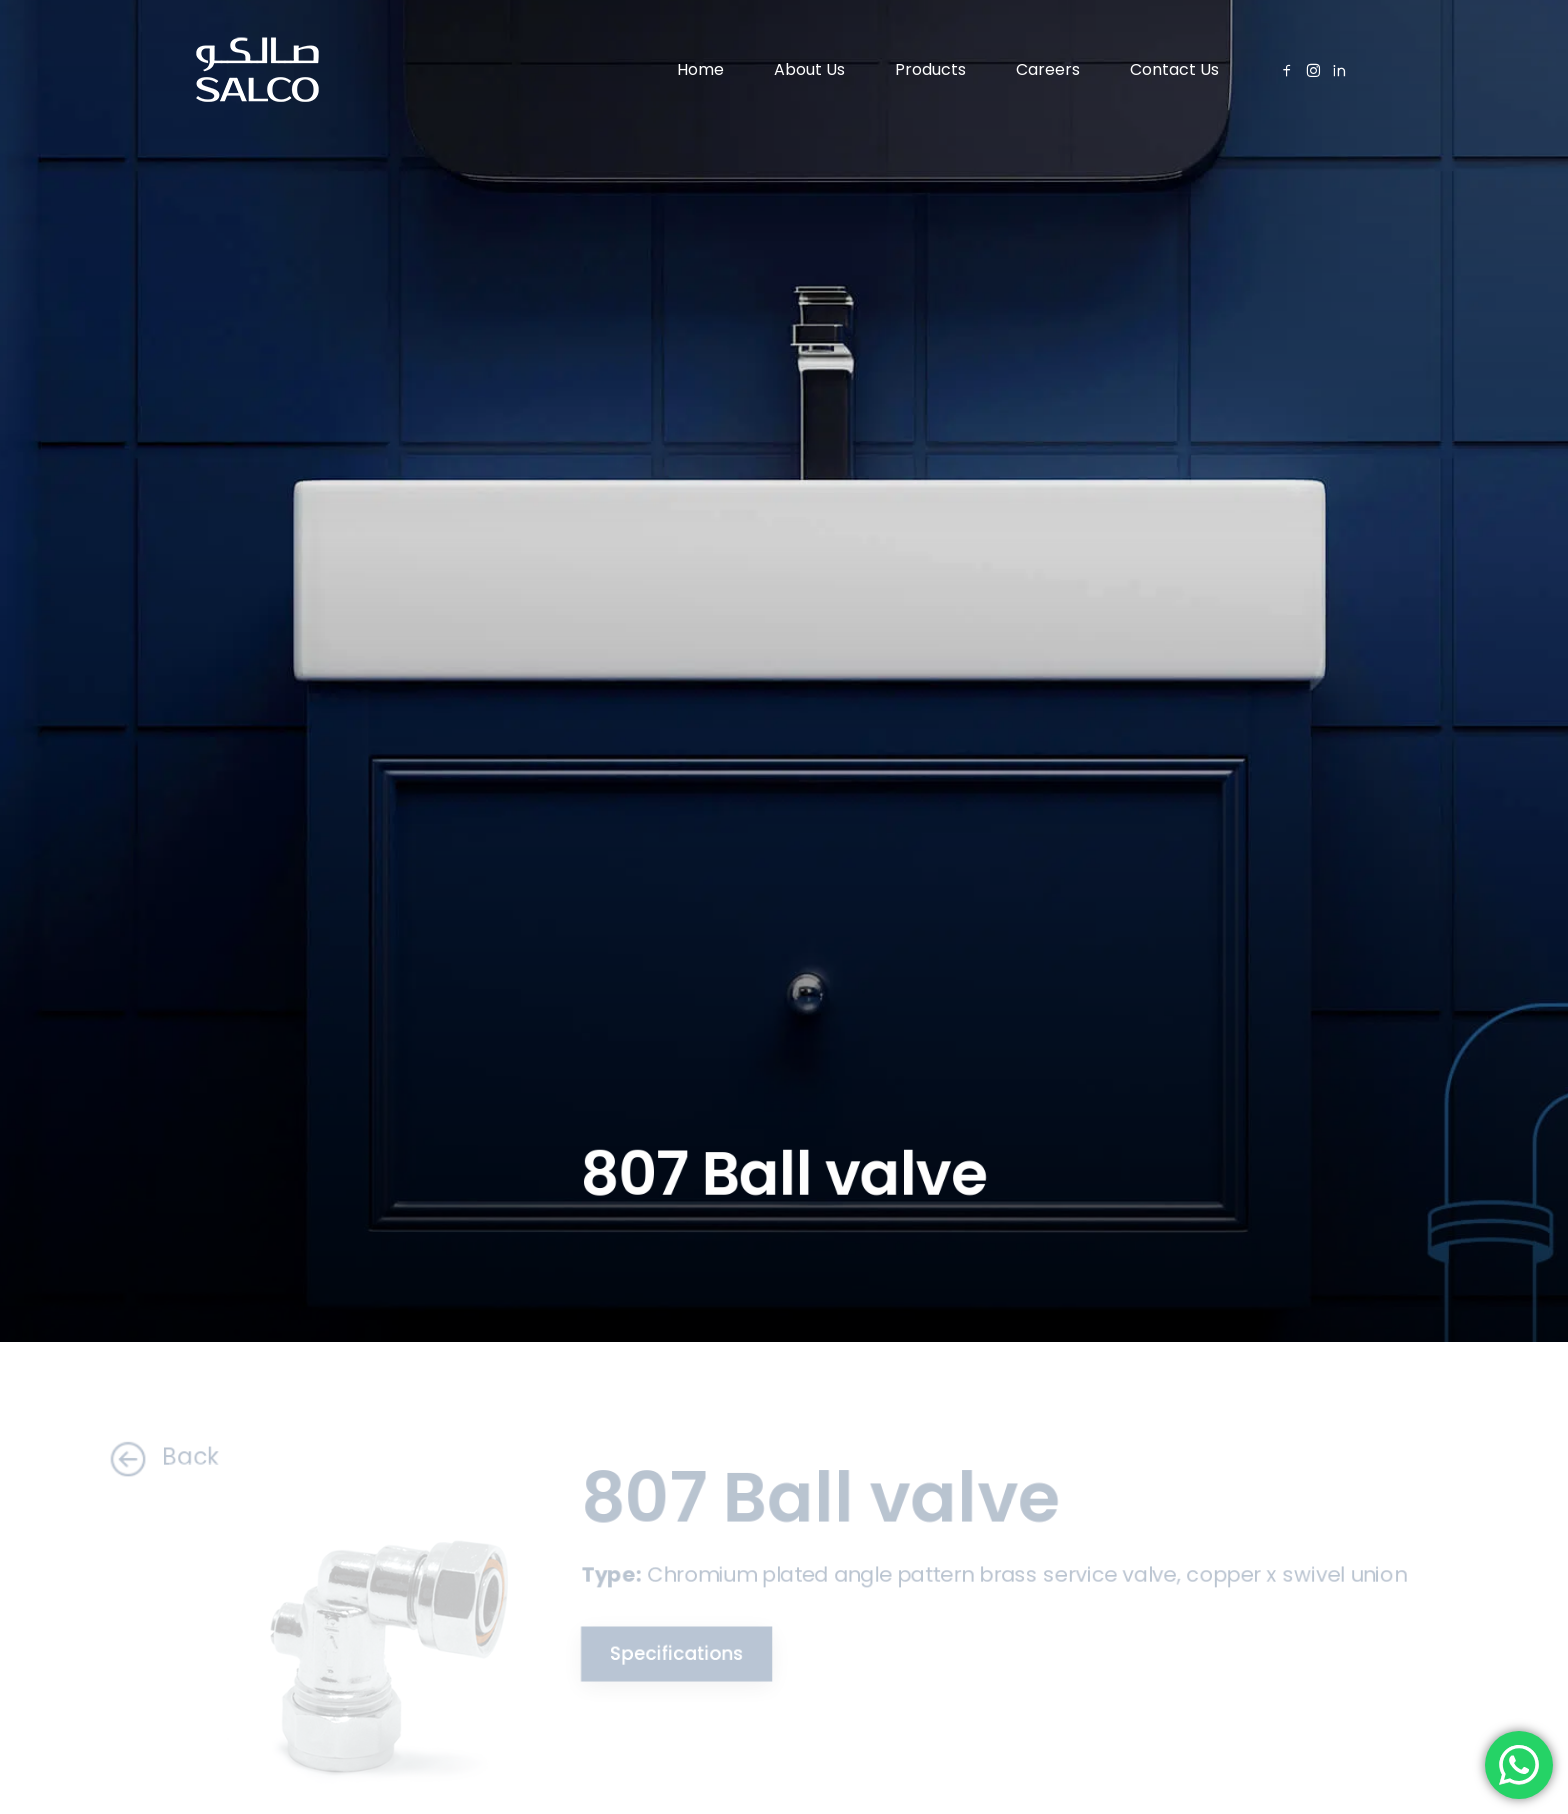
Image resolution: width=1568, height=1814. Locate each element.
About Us (809, 69)
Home (700, 69)
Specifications (668, 1652)
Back (147, 1457)
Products (930, 69)
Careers (1048, 69)
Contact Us (1174, 69)
